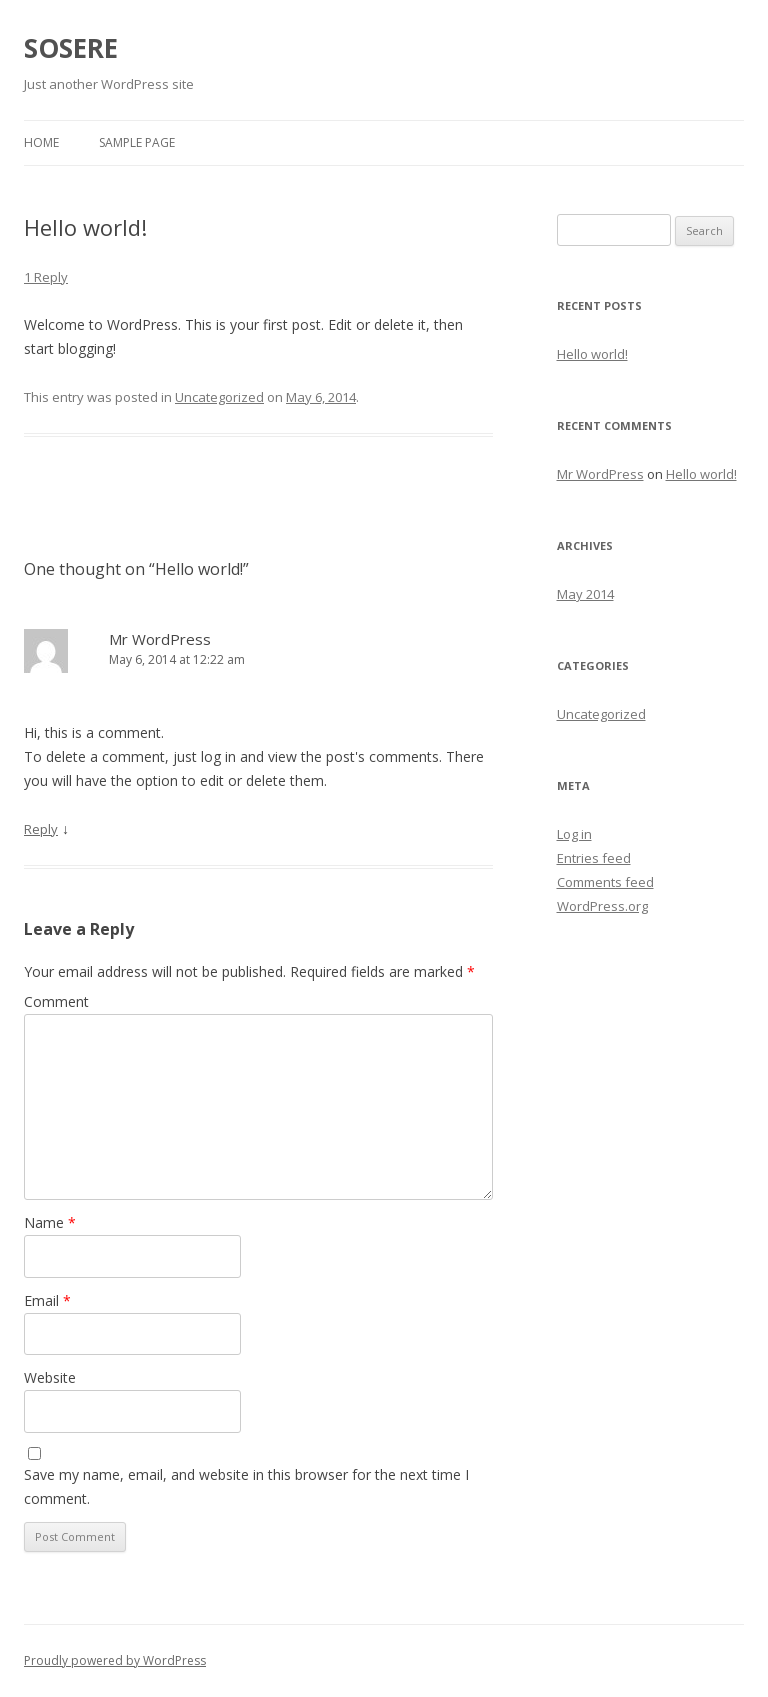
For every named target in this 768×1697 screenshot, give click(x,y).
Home (41, 142)
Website (50, 1377)
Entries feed (594, 858)
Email (47, 1300)
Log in (574, 834)
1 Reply (46, 277)
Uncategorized (219, 397)
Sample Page (137, 142)
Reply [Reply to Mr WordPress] (41, 829)
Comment (56, 1001)
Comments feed (605, 882)
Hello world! (592, 354)
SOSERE (71, 48)
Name (50, 1222)
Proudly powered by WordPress (115, 1660)
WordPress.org (602, 906)
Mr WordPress (160, 639)
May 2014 (585, 594)
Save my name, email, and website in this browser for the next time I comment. (246, 1486)
